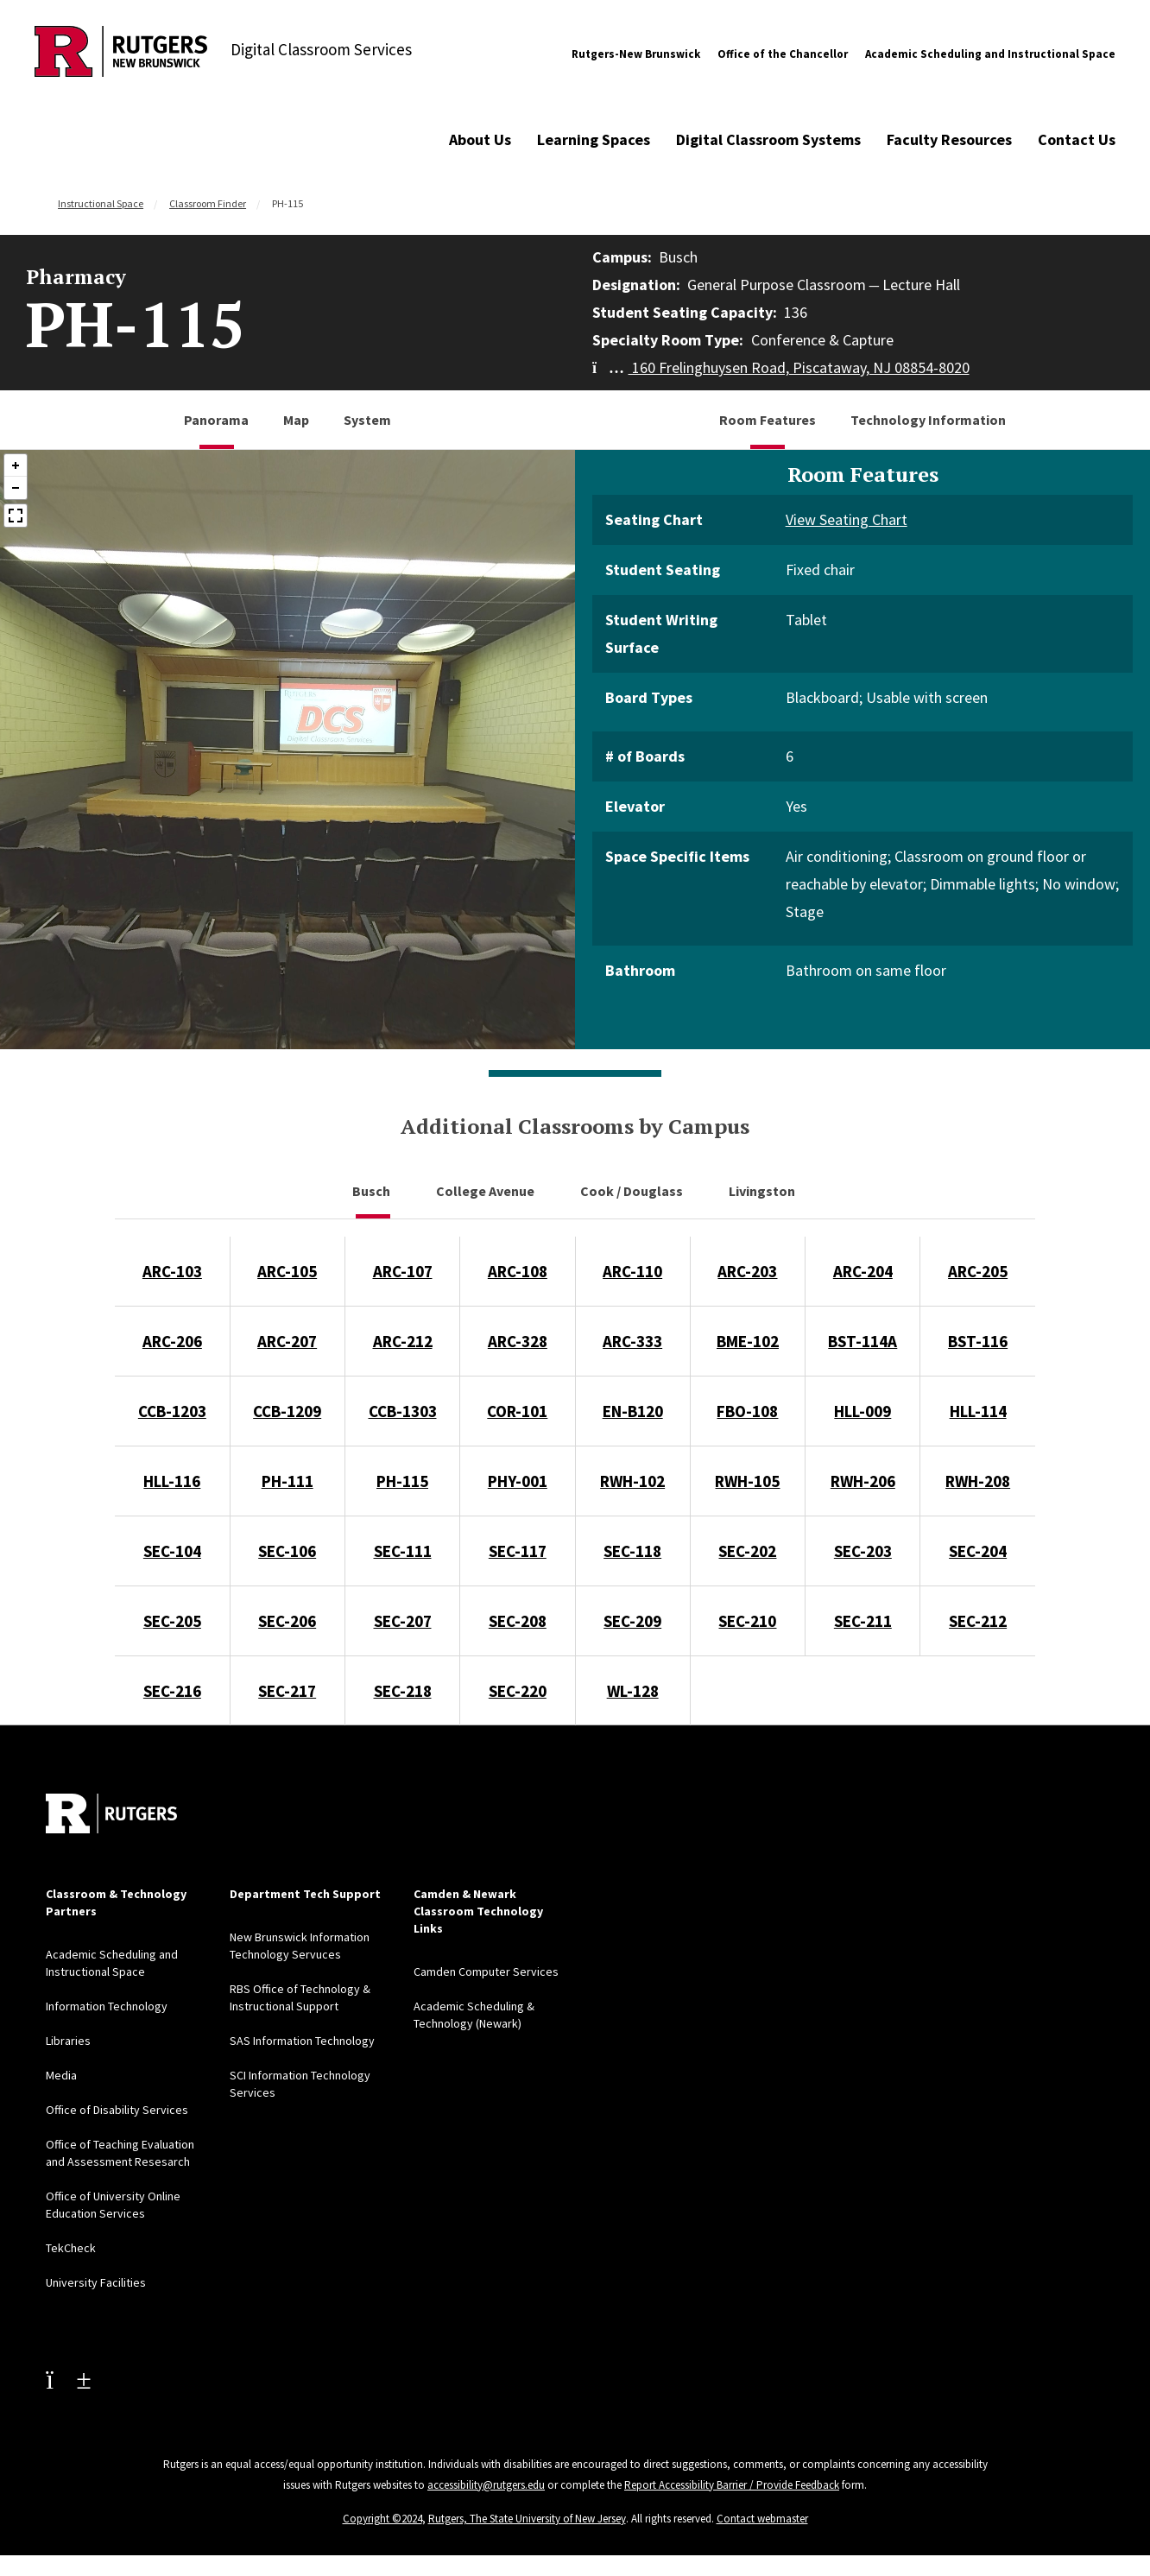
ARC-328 (517, 1341)
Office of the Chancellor (782, 54)
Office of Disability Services (117, 2109)
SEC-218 (403, 1690)
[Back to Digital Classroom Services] (121, 54)
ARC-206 (172, 1341)
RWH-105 (747, 1481)
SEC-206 (287, 1621)
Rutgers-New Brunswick (636, 54)
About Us (480, 139)
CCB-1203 (172, 1411)
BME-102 (748, 1341)
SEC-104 (172, 1551)
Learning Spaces (593, 139)
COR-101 (517, 1411)
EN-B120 (633, 1411)
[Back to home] (111, 1813)
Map (296, 419)
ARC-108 (517, 1271)
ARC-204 (863, 1271)
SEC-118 (632, 1551)
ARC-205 (978, 1271)
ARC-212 (403, 1341)
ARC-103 (172, 1271)
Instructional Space (100, 203)
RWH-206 (863, 1481)
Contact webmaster (762, 2518)
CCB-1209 (287, 1411)
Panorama (216, 419)
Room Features (767, 419)
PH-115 (402, 1481)
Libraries (68, 2040)
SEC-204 (978, 1551)
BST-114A (862, 1341)
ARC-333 (632, 1341)
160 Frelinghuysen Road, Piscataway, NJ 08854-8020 (781, 367)
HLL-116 (171, 1481)
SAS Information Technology (302, 2040)
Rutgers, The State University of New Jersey (527, 2518)
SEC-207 (403, 1621)
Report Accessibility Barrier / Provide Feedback (731, 2485)
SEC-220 (518, 1690)
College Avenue (486, 1190)
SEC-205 (172, 1621)
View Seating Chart (846, 519)
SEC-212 (978, 1621)
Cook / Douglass (633, 1190)
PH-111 (287, 1481)
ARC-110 (632, 1271)
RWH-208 (977, 1481)
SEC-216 (172, 1690)
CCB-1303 (403, 1411)
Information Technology (106, 2006)
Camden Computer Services (486, 1971)
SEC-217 (287, 1690)
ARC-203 (747, 1271)
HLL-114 (978, 1411)
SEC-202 (747, 1551)
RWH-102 (632, 1481)
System (367, 419)
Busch (372, 1190)
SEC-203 (863, 1551)
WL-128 (633, 1690)
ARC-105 (287, 1271)
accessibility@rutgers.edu (486, 2485)
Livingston (763, 1190)
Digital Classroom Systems (768, 139)
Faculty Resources (949, 139)
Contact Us (1076, 139)
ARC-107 (403, 1271)
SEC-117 (518, 1551)
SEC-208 (518, 1621)
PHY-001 (517, 1481)
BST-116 (978, 1341)
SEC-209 (632, 1621)
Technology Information (928, 419)
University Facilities (96, 2282)
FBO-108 (747, 1411)
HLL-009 (862, 1411)
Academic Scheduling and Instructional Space (990, 54)
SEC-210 (747, 1621)
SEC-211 (863, 1621)
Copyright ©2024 (382, 2518)
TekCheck (71, 2248)
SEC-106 (287, 1551)
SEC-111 (403, 1551)
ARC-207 (287, 1341)
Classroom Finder (207, 203)
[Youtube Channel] (68, 2379)
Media (61, 2075)
